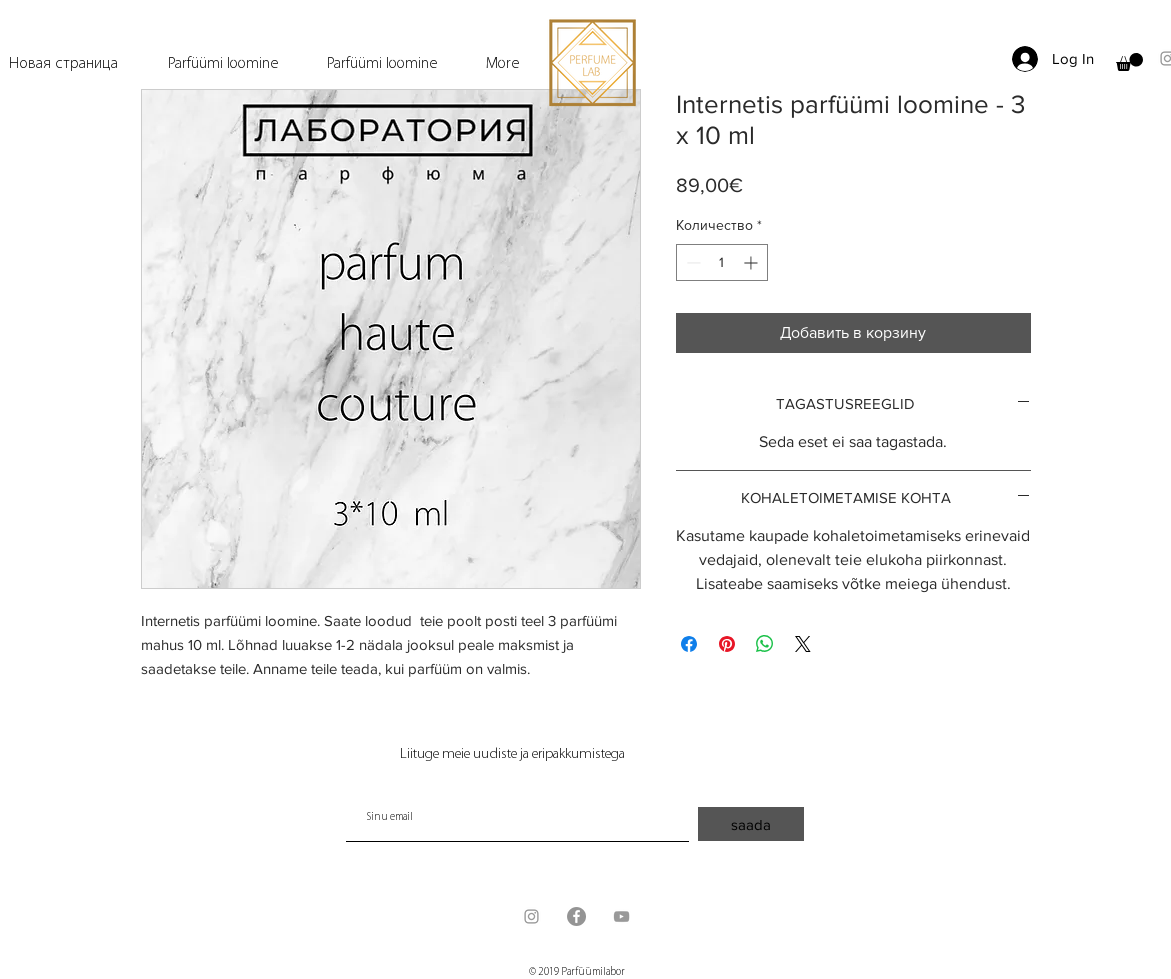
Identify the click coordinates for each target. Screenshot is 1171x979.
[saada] (751, 824)
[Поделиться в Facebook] (689, 644)
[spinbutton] (722, 262)
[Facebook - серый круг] (576, 916)
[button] (1129, 62)
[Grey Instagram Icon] (531, 916)
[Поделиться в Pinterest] (727, 644)
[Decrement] (691, 262)
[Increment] (752, 262)
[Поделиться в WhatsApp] (765, 644)
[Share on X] (803, 644)
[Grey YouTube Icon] (621, 916)
